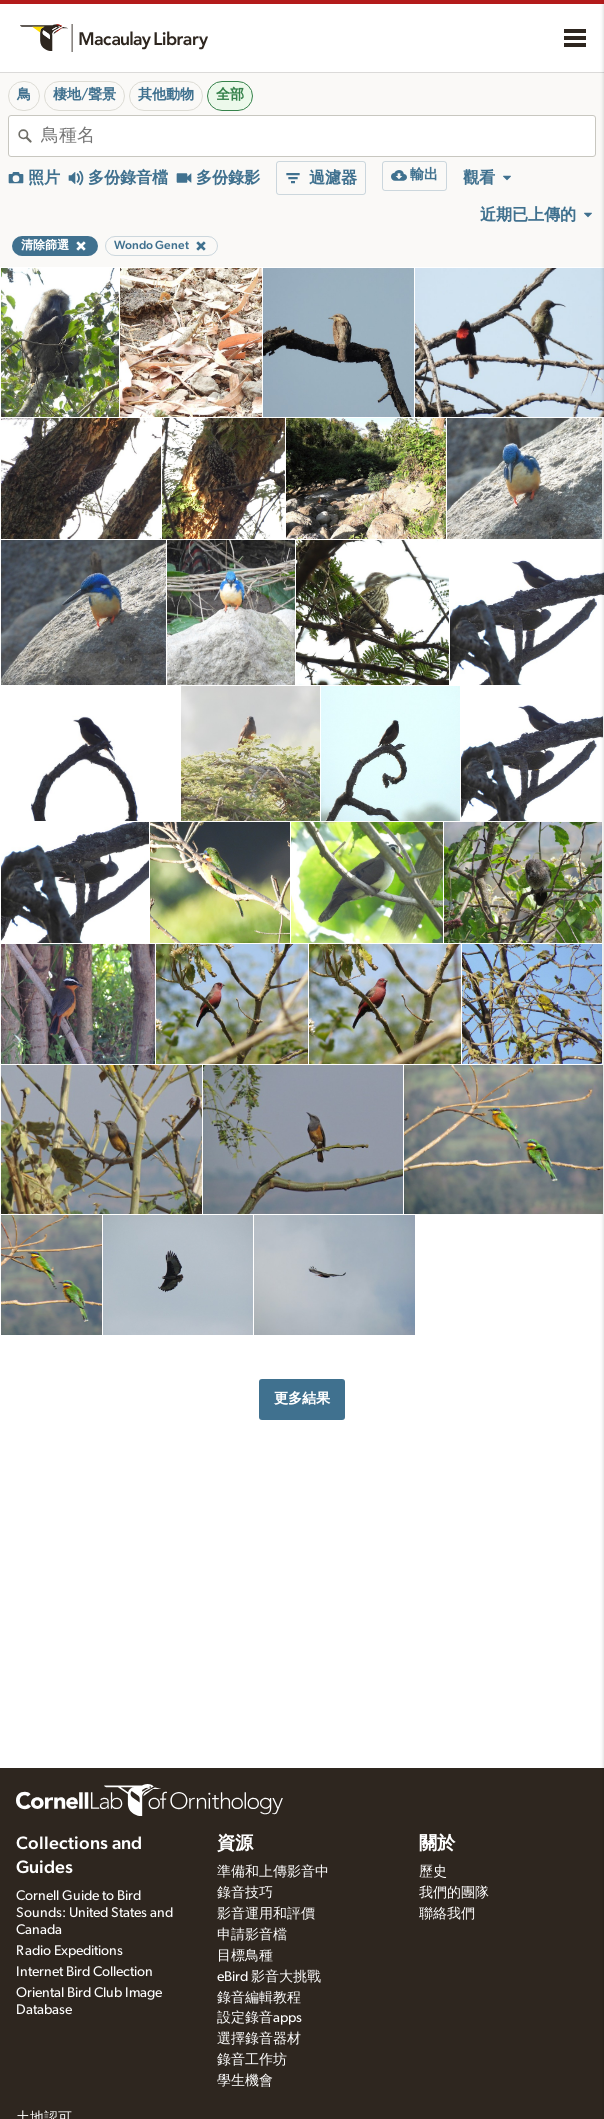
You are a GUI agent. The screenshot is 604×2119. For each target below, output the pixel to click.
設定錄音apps (259, 2018)
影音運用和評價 (266, 1914)
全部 (230, 95)
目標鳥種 (245, 1956)
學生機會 (245, 2081)
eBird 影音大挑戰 (269, 1977)
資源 (235, 1844)
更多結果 (302, 1398)
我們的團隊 (454, 1893)
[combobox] (318, 136)
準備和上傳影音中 (273, 1872)
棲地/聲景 (84, 95)
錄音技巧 (245, 1893)
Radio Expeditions (69, 1951)
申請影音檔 (252, 1935)
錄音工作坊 (252, 2060)
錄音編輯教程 (259, 1998)
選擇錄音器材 (259, 2039)
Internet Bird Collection (84, 1972)
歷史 (433, 1872)
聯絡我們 (447, 1914)
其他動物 (166, 95)
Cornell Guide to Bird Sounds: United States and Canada (94, 1913)
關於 (437, 1844)
